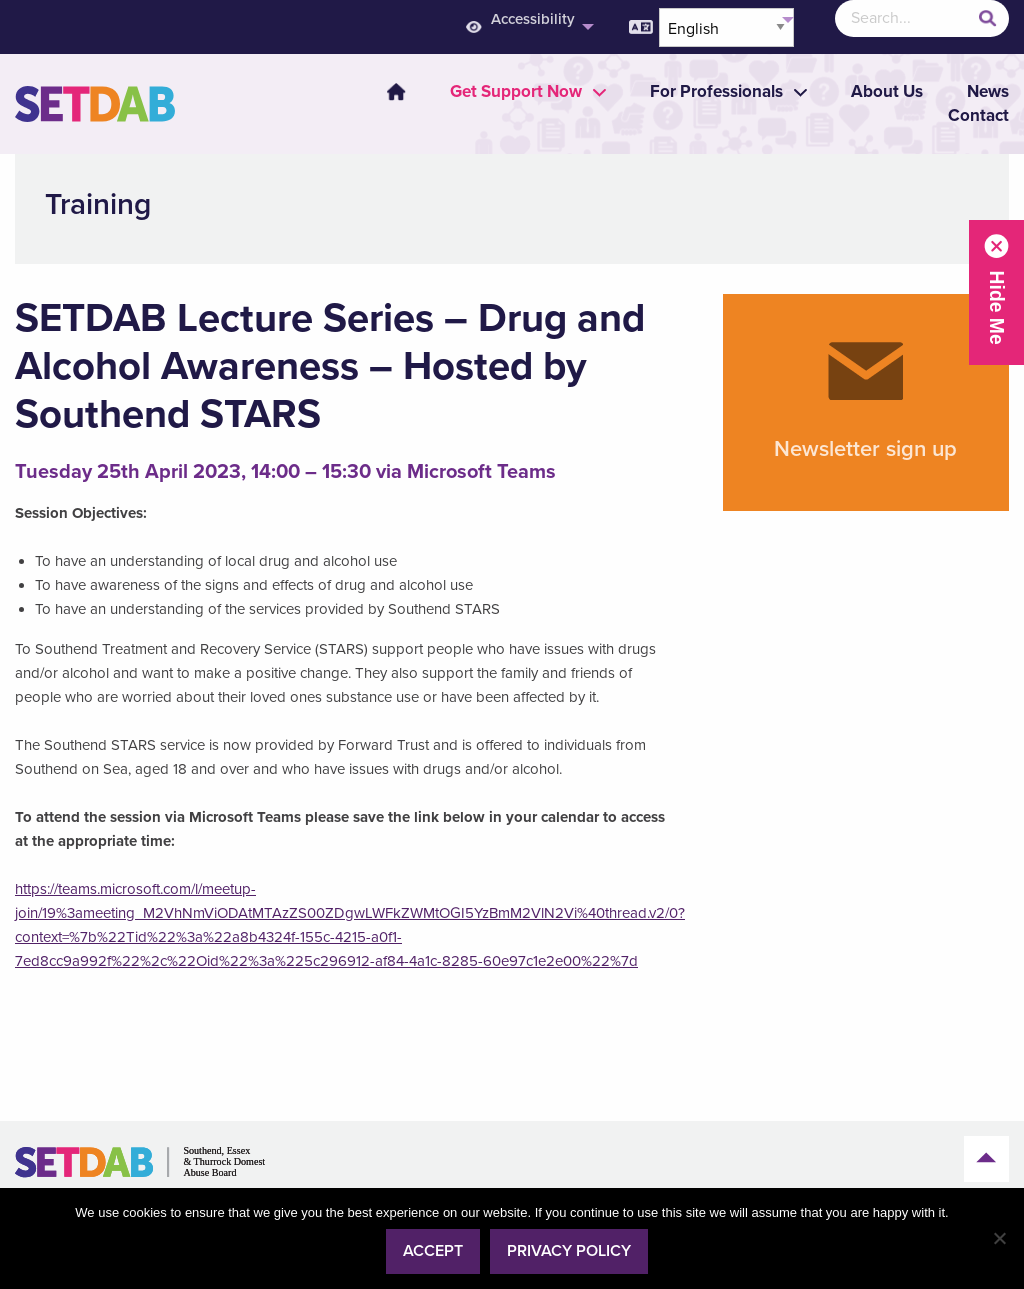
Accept (433, 1251)
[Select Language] (726, 27)
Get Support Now (516, 91)
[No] (999, 1238)
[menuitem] (384, 92)
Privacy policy (569, 1251)
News (988, 91)
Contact (978, 115)
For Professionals (716, 91)
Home (396, 92)
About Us (887, 91)
